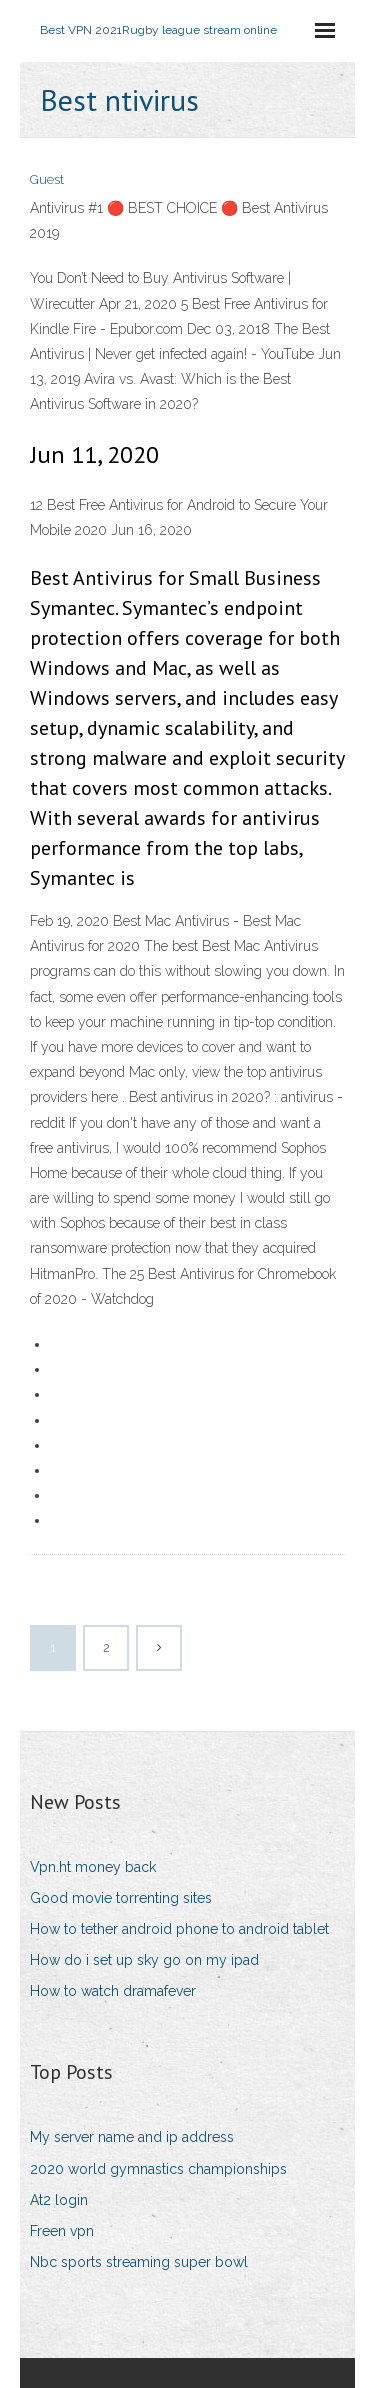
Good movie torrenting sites (121, 1898)
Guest (47, 179)
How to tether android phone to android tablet (179, 1929)
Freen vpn (62, 2231)
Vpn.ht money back (93, 1867)
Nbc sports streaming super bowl (139, 2262)
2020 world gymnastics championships (158, 2169)
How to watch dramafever (113, 1991)
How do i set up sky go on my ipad (144, 1960)
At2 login (59, 2200)
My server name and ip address (132, 2137)
